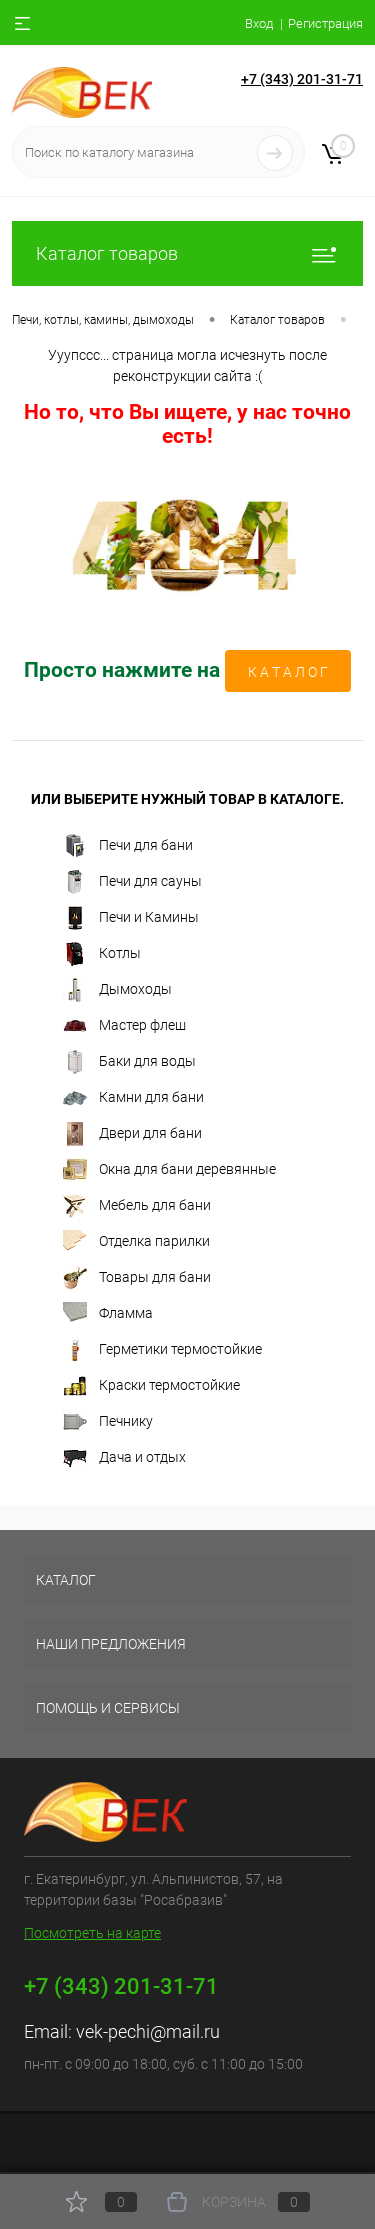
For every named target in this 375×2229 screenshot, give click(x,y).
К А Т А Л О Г (288, 672)
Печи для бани (128, 846)
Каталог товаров (187, 253)
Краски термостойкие (151, 1386)
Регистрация (325, 23)
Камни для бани (133, 1098)
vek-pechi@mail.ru (148, 2031)
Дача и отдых (124, 1458)
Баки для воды (129, 1062)
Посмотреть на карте (92, 1933)
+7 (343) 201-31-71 (302, 79)
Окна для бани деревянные (169, 1170)
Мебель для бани (137, 1206)
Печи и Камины (131, 918)
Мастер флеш (124, 1026)
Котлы (102, 954)
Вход (259, 23)
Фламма (108, 1314)
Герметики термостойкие (162, 1350)
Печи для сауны (132, 882)
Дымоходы (117, 990)
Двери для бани (132, 1134)
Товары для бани (137, 1278)
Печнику (108, 1422)
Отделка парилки (136, 1242)
